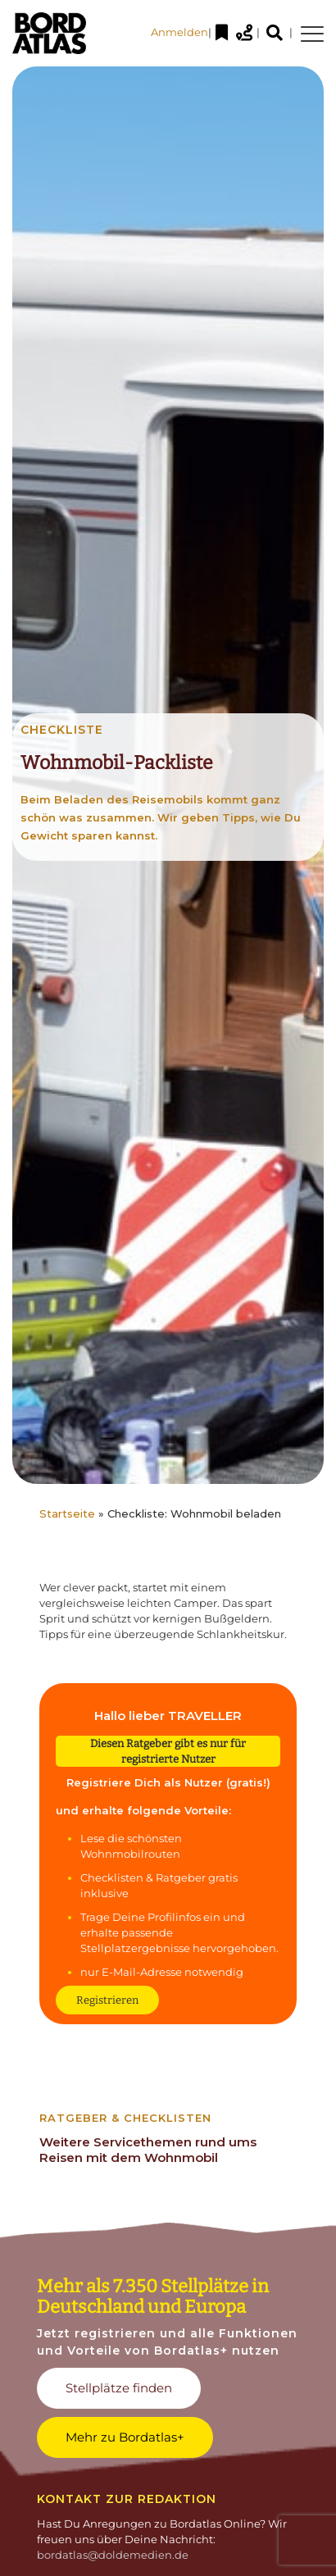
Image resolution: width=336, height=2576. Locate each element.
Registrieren (107, 2000)
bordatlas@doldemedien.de (112, 2554)
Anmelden (179, 32)
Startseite (67, 1513)
